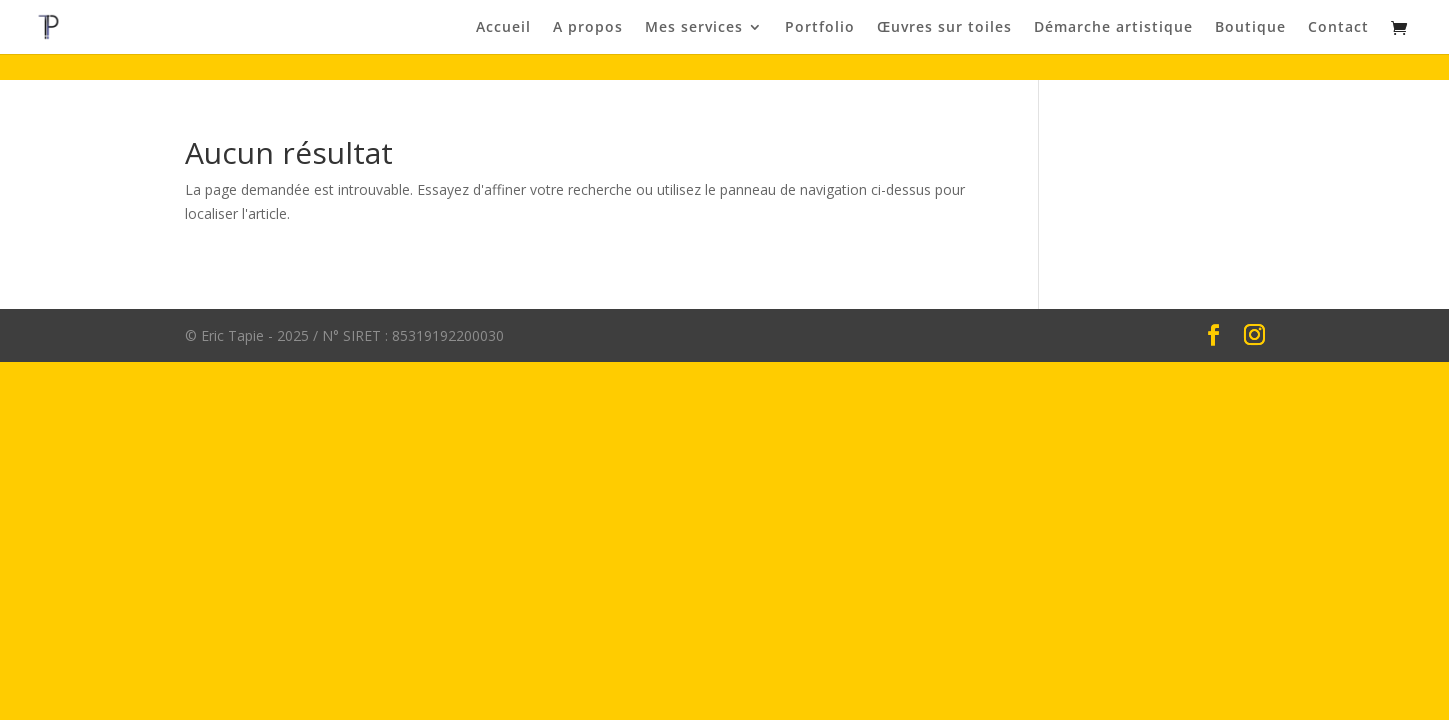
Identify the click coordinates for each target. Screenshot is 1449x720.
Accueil (503, 28)
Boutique (1250, 28)
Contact (1338, 28)
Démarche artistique (1113, 28)
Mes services (694, 28)
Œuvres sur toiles (944, 28)
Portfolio (820, 28)
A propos (588, 28)
